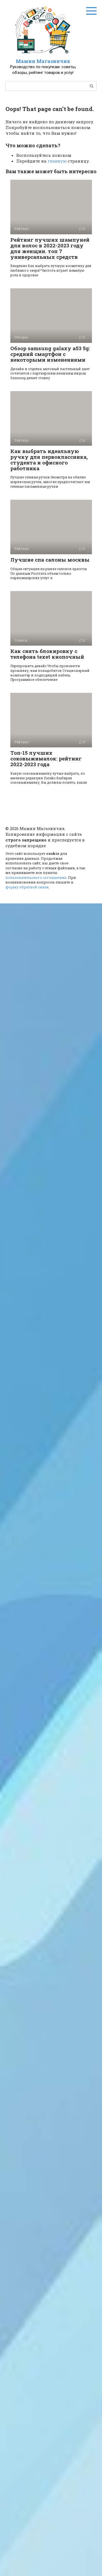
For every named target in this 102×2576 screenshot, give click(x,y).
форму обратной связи (27, 887)
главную (57, 161)
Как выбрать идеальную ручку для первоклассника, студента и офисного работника (49, 460)
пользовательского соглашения (35, 877)
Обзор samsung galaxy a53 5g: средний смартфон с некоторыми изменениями (50, 354)
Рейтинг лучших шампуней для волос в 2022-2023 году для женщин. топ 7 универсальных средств (49, 248)
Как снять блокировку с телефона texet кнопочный (47, 654)
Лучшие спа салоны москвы (49, 559)
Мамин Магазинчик (43, 61)
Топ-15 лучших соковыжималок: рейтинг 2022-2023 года (46, 758)
